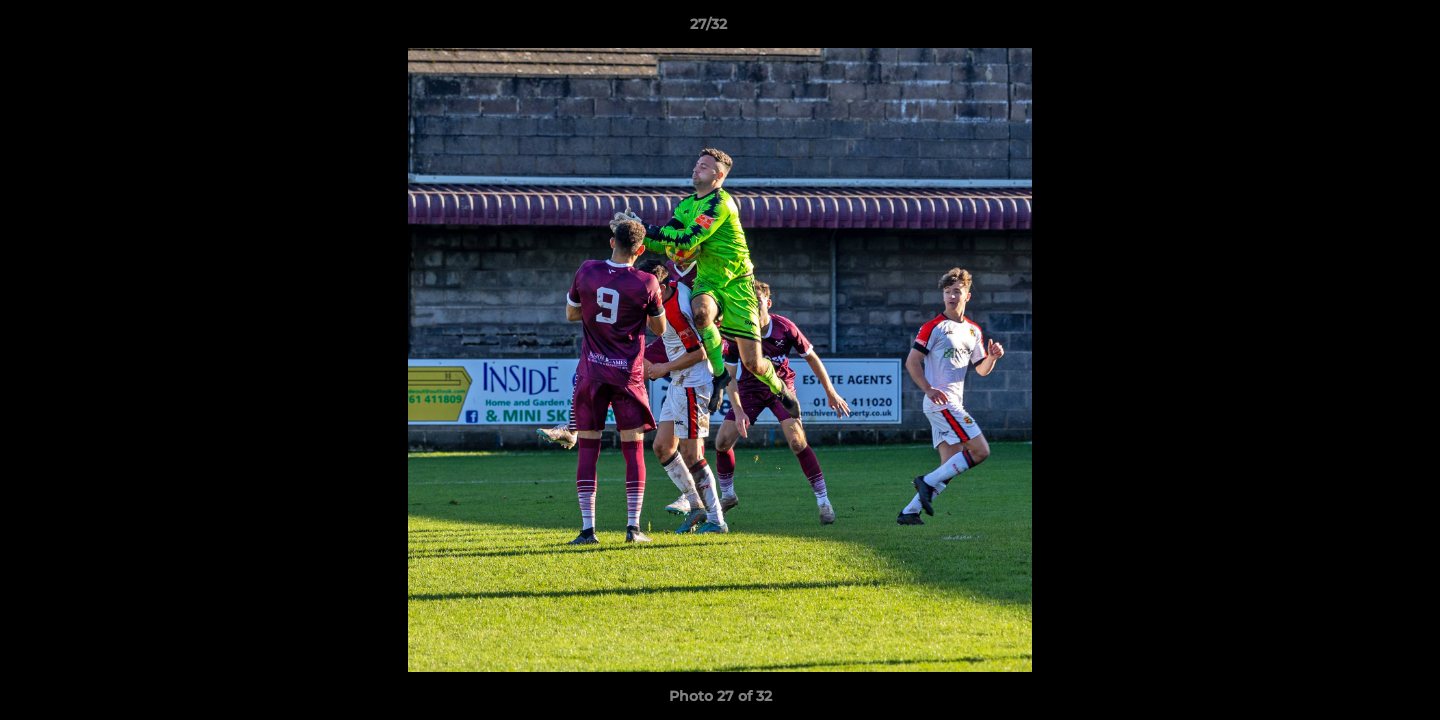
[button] (1356, 29)
